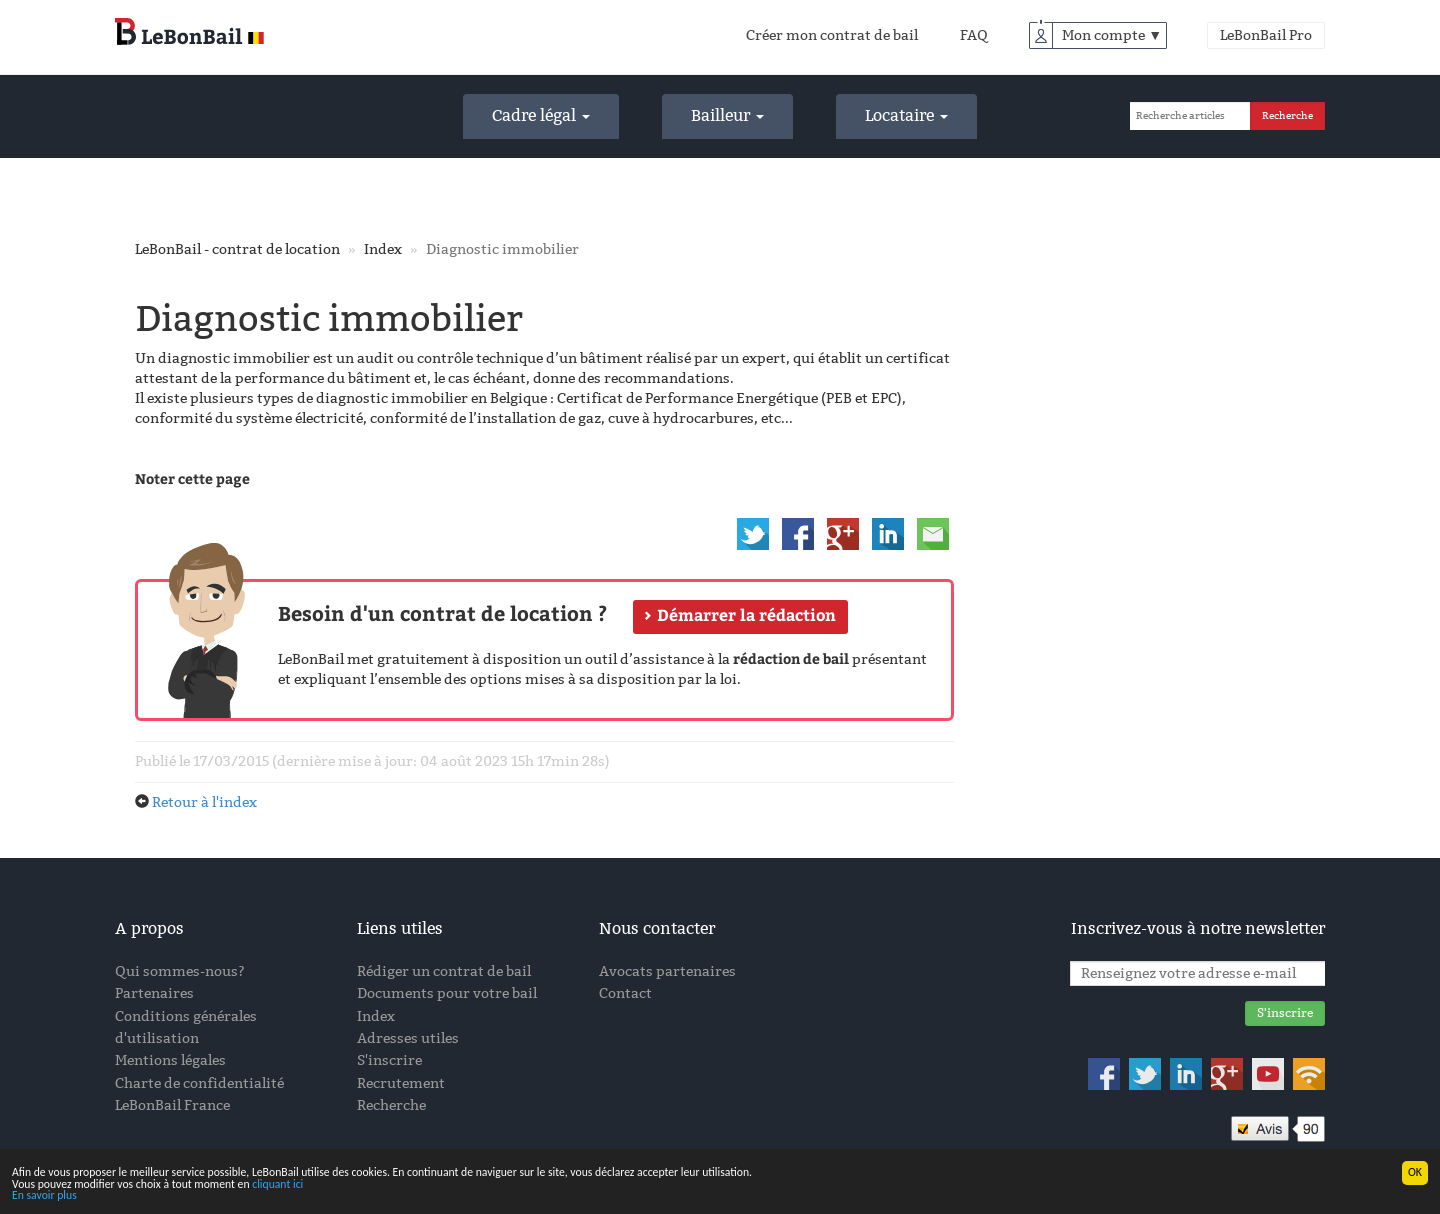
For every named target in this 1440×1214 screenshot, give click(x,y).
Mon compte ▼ (1112, 35)
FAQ (974, 35)
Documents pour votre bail (447, 993)
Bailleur (727, 115)
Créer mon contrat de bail (832, 35)
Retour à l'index (204, 802)
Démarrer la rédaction (746, 615)
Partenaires (154, 993)
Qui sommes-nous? (180, 971)
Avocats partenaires (667, 971)
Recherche (391, 1105)
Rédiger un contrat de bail (444, 971)
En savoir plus (45, 1196)
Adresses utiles (408, 1038)
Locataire (906, 115)
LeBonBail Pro (1266, 35)
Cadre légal (541, 115)
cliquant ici (282, 1184)
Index (383, 249)
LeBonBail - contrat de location (237, 249)
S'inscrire (389, 1060)
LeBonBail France (172, 1105)
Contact (625, 993)
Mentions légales (170, 1060)
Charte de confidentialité (199, 1083)
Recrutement (401, 1083)
